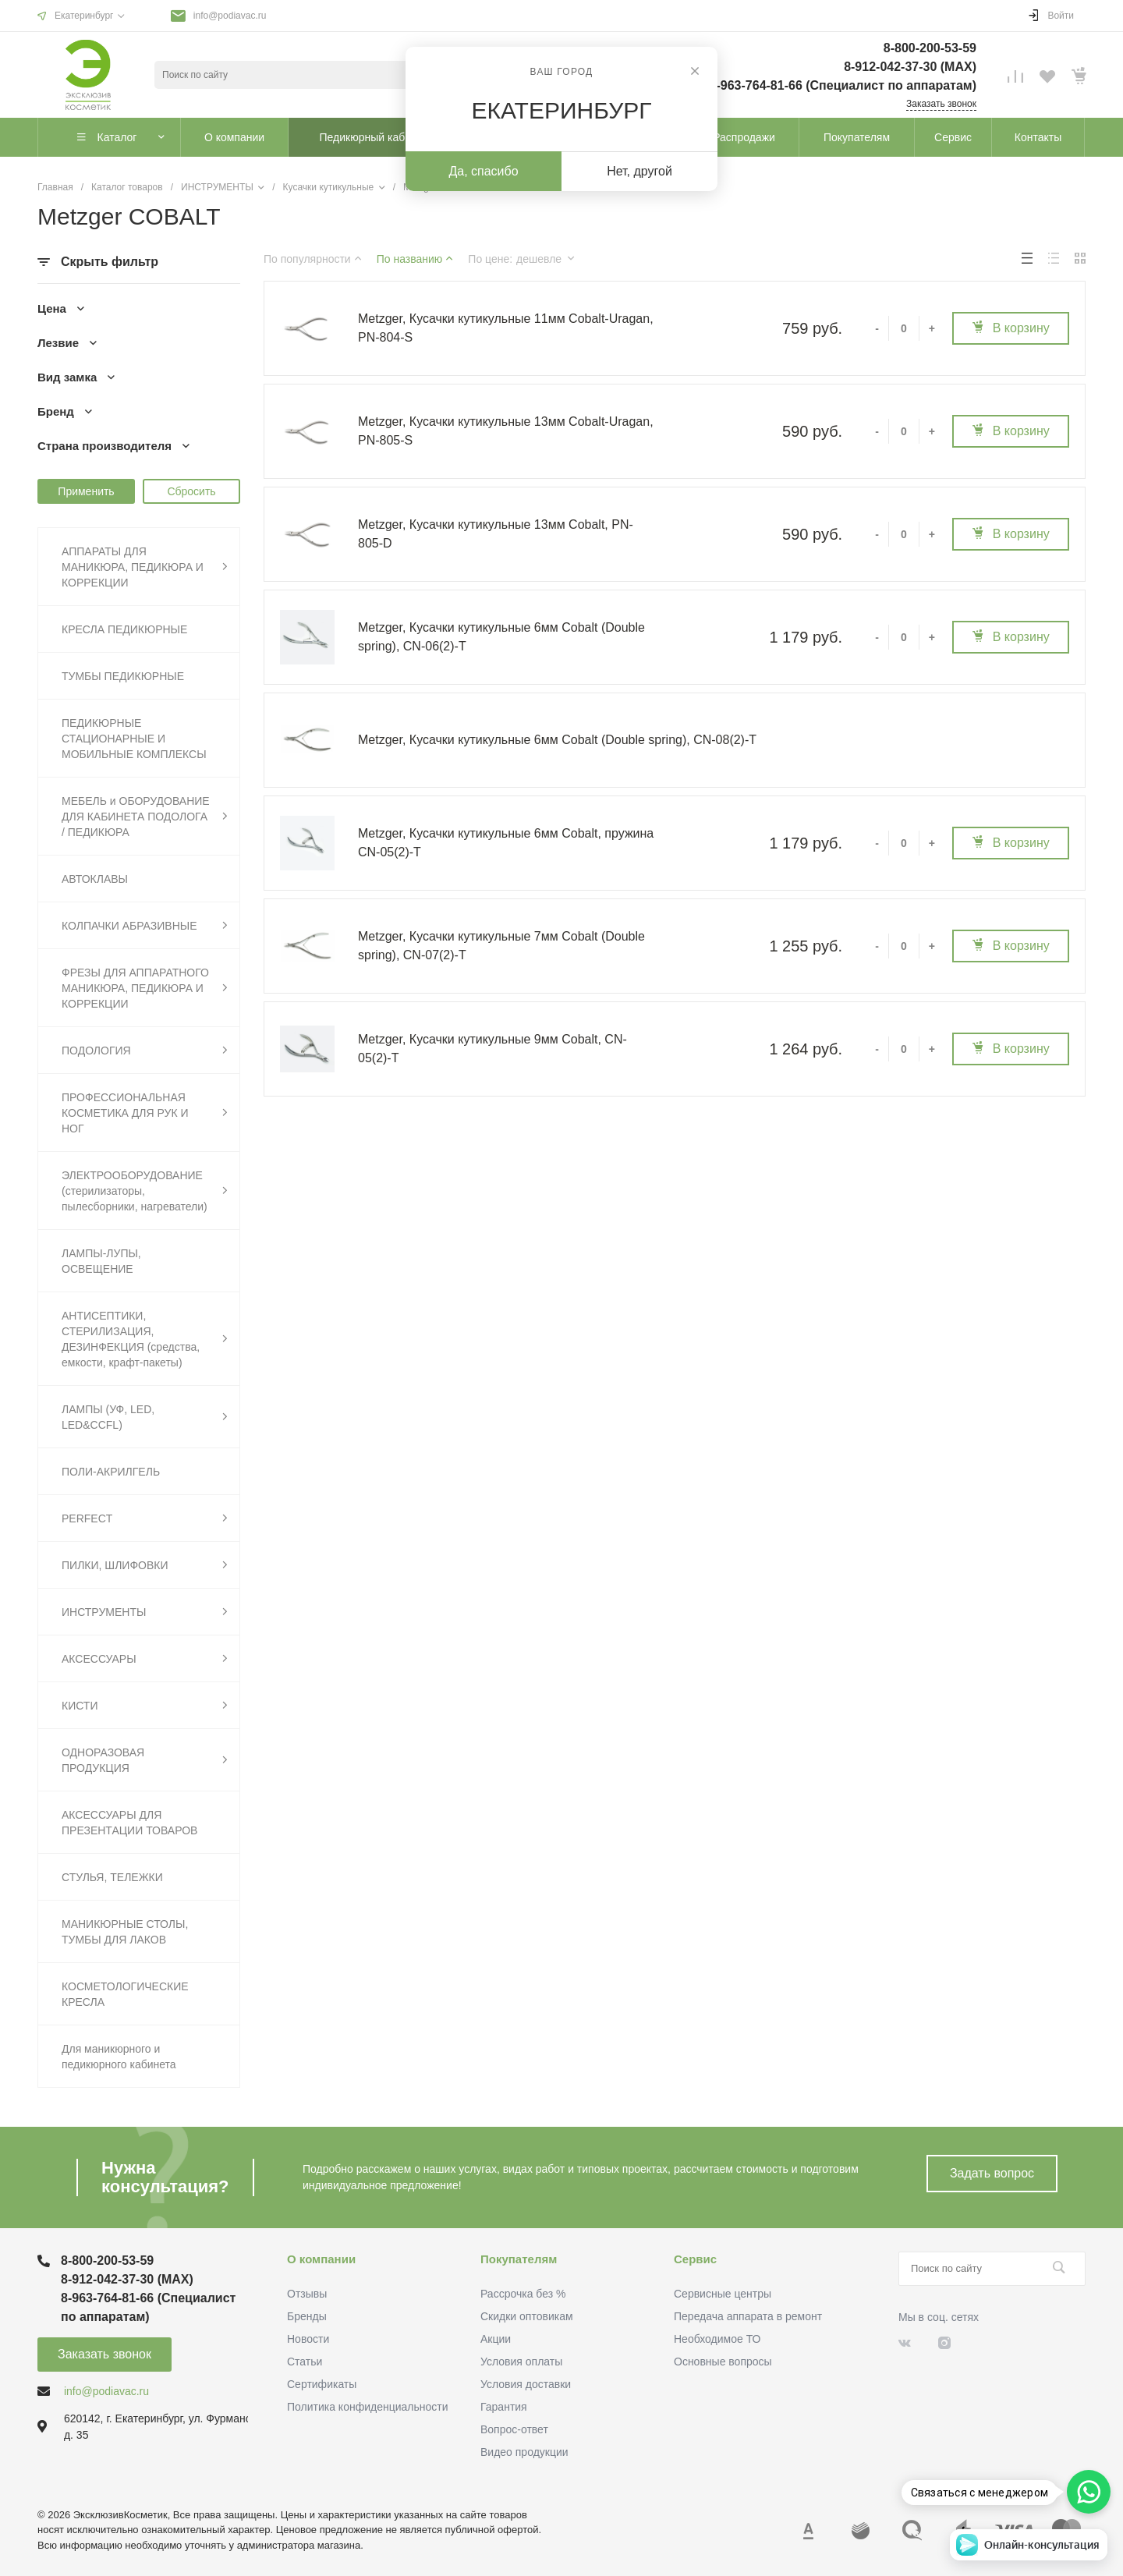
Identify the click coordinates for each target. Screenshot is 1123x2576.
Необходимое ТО (717, 2339)
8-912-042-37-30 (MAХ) (910, 66)
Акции (495, 2339)
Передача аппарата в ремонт (748, 2316)
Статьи (304, 2361)
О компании (321, 2259)
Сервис (695, 2259)
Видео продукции (524, 2452)
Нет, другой (639, 171)
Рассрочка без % (522, 2293)
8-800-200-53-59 (930, 48)
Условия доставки (525, 2384)
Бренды (307, 2316)
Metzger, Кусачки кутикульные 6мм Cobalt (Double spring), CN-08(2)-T (557, 739)
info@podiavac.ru (230, 15)
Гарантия (503, 2407)
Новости (308, 2339)
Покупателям (518, 2259)
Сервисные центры (722, 2293)
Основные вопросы (723, 2361)
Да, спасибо (483, 171)
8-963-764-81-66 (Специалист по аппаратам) (843, 85)
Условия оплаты (521, 2361)
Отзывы (307, 2293)
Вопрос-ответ (514, 2429)
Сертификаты (321, 2384)
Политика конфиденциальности (367, 2407)
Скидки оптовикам (526, 2316)
